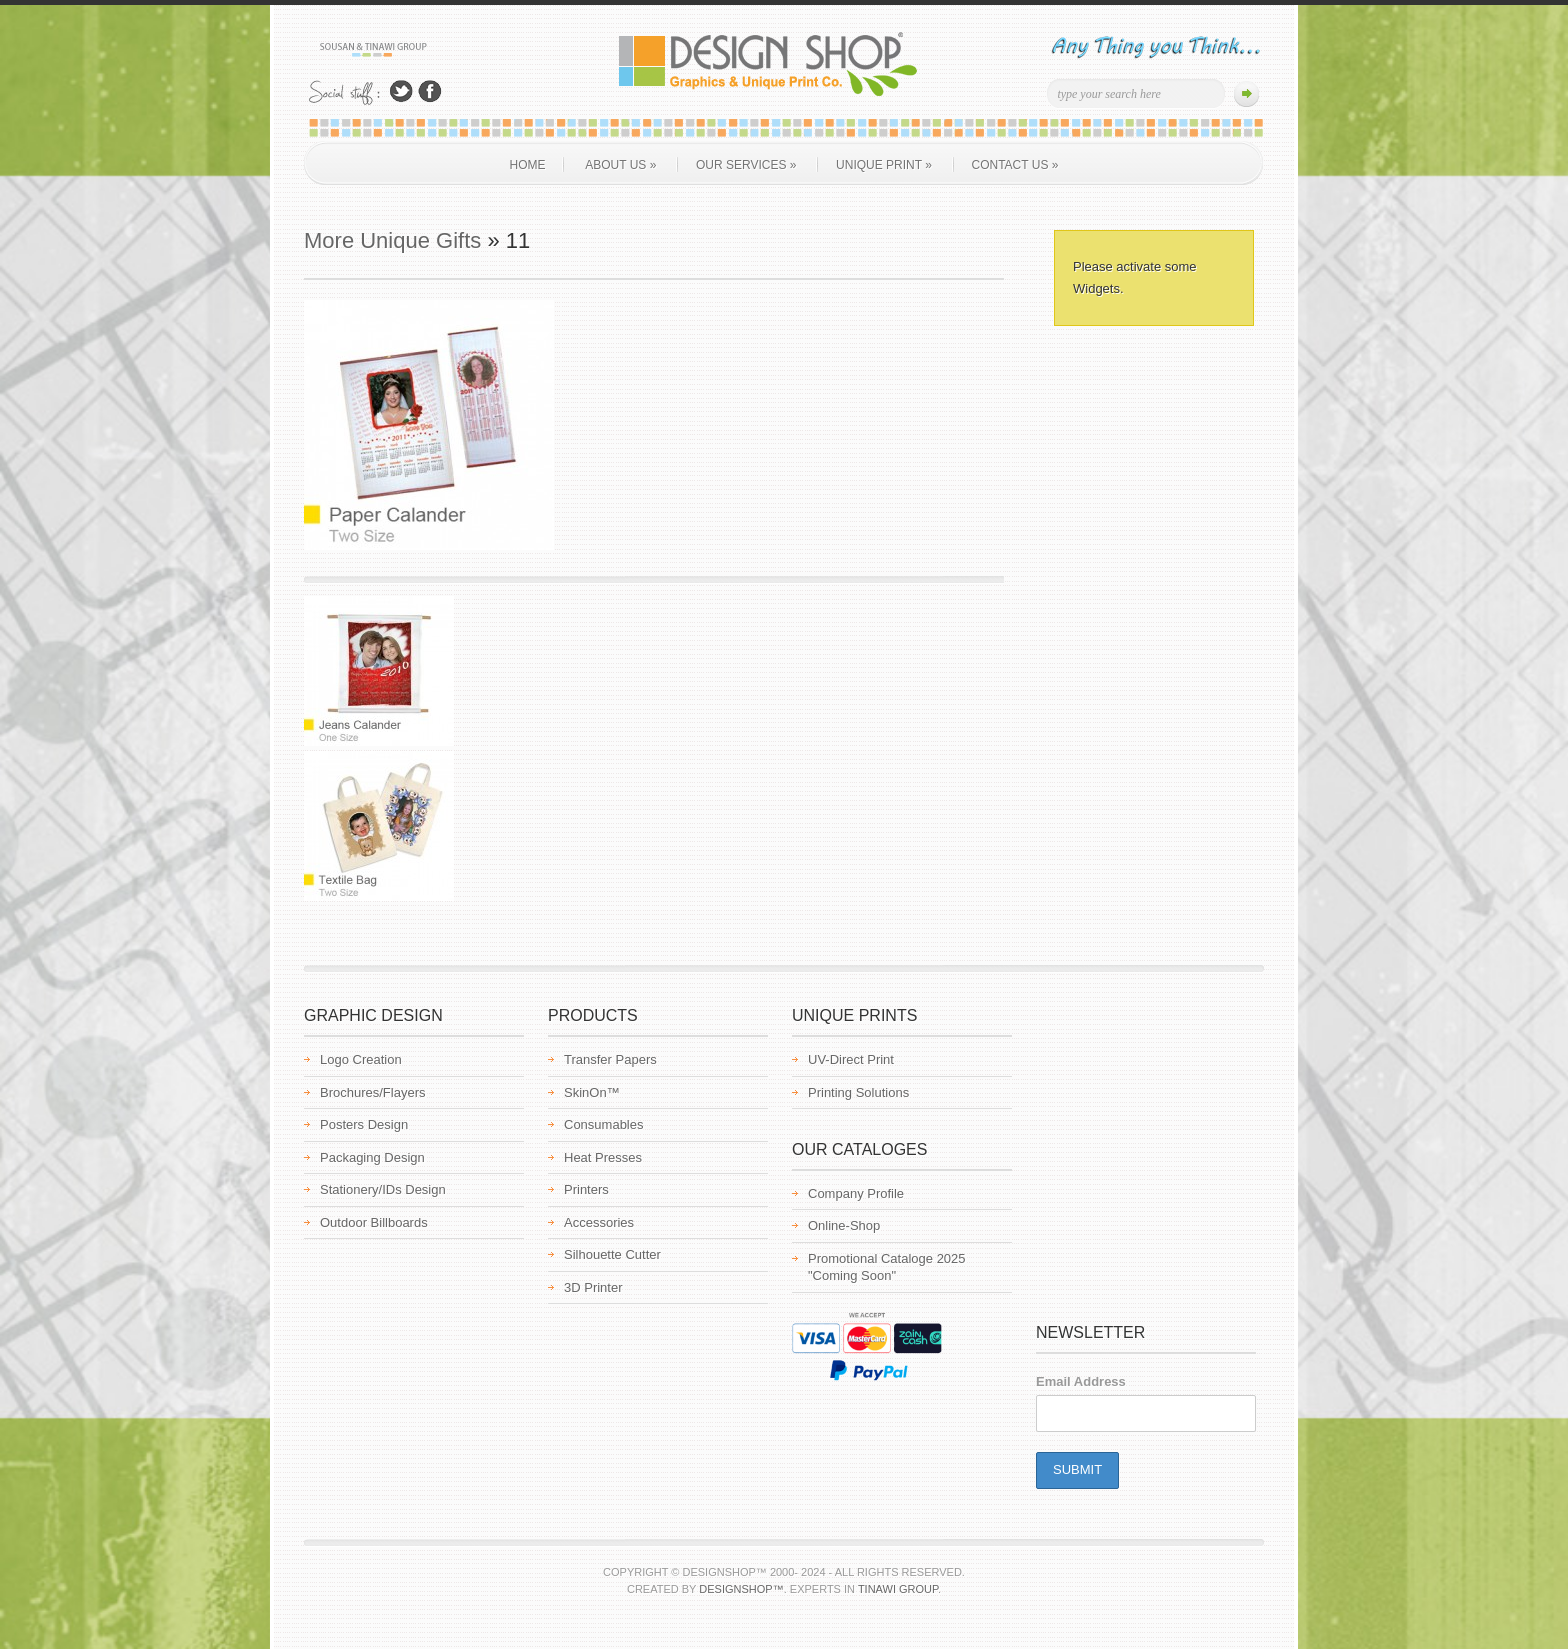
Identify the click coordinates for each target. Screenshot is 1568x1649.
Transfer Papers (610, 1059)
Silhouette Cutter (612, 1254)
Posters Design (364, 1124)
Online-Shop (844, 1225)
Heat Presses (603, 1157)
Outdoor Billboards (374, 1222)
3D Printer (593, 1287)
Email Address (1081, 1381)
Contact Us (1015, 165)
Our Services (746, 165)
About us (620, 165)
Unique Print (884, 165)
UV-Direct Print (851, 1059)
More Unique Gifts (392, 240)
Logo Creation (361, 1059)
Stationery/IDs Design (383, 1189)
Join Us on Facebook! (430, 91)
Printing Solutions (858, 1092)
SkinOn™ (592, 1092)
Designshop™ (741, 1589)
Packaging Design (372, 1157)
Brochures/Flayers (372, 1092)
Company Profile (856, 1193)
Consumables (604, 1124)
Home (528, 165)
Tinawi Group (898, 1589)
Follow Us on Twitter (401, 91)
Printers (586, 1189)
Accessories (599, 1222)
